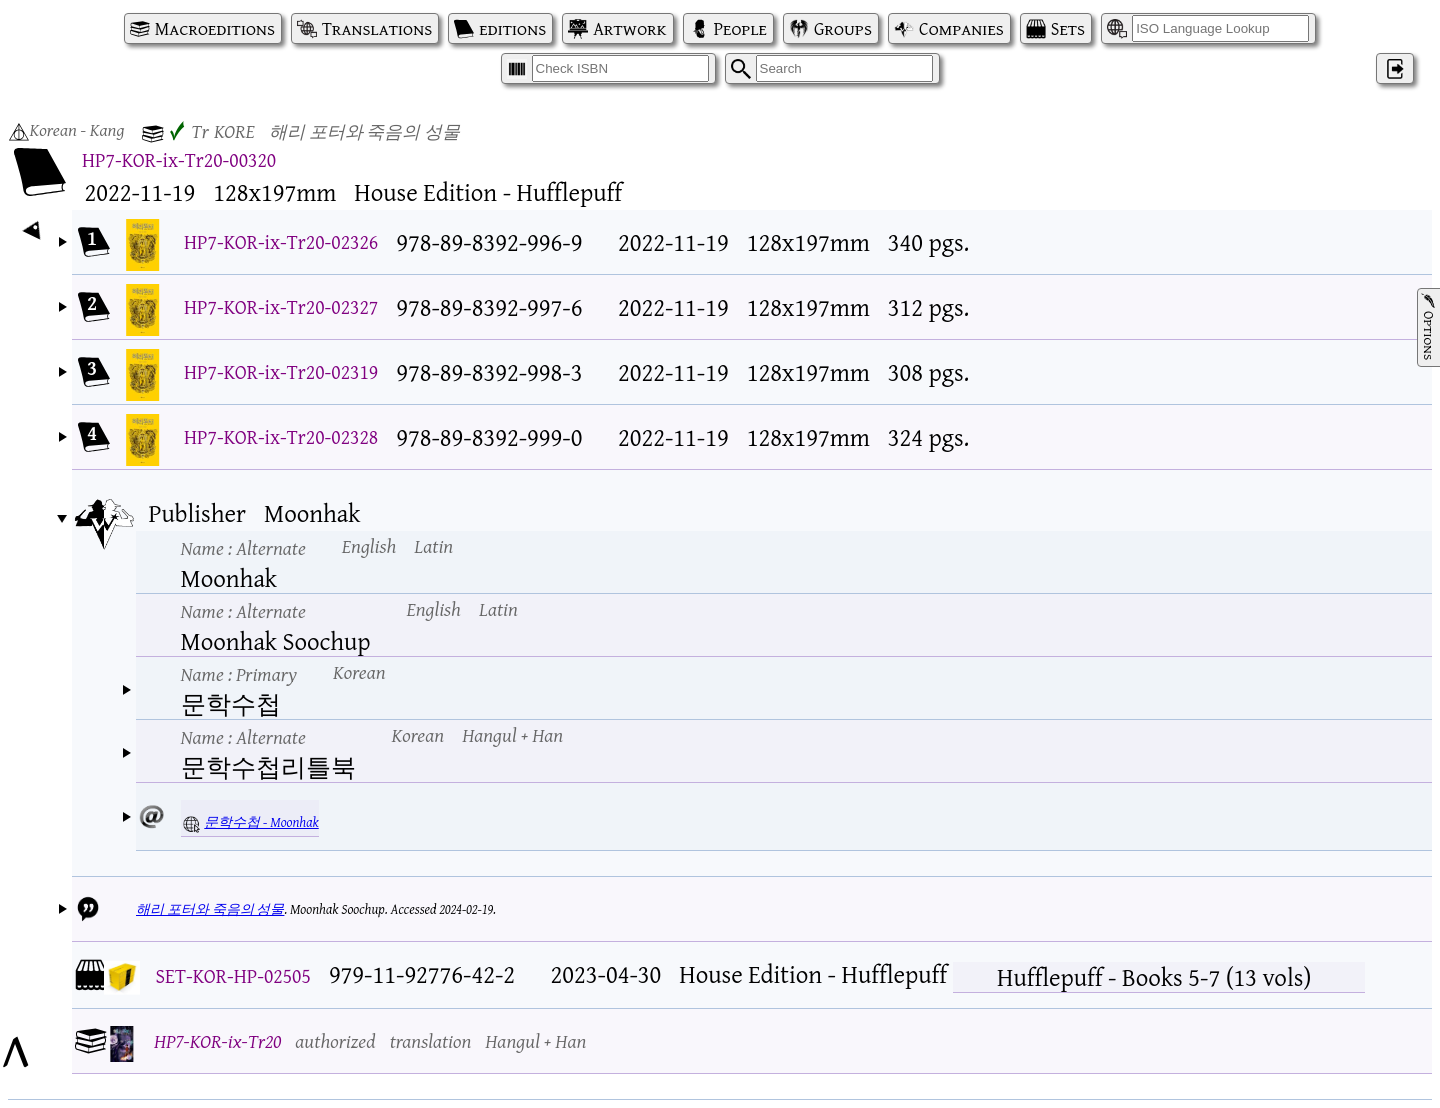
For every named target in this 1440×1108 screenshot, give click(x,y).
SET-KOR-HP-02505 (233, 975)
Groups (843, 28)
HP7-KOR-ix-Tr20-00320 (179, 159)
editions (512, 28)
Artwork (629, 28)
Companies (961, 28)
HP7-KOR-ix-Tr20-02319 (281, 371)
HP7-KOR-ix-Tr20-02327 (281, 306)
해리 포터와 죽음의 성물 (210, 909)
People (740, 28)
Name (243, 547)
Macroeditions (215, 28)
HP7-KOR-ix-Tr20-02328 (281, 436)
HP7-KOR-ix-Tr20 (217, 1040)
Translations (377, 28)
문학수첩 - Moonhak (261, 822)
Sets (1068, 28)
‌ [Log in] (1395, 68)
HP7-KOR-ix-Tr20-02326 (281, 241)
